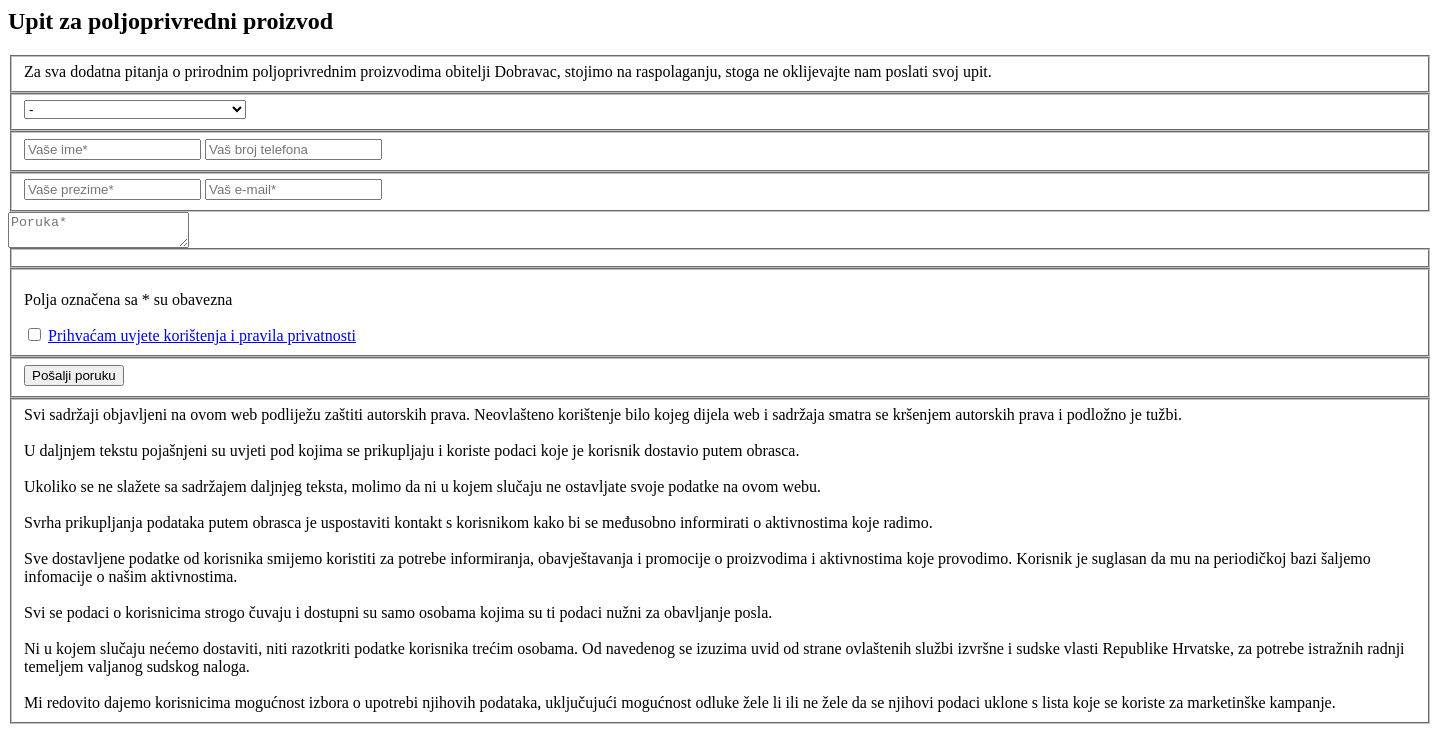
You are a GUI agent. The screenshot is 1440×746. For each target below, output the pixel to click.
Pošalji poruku (74, 381)
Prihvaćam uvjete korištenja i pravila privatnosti (202, 341)
